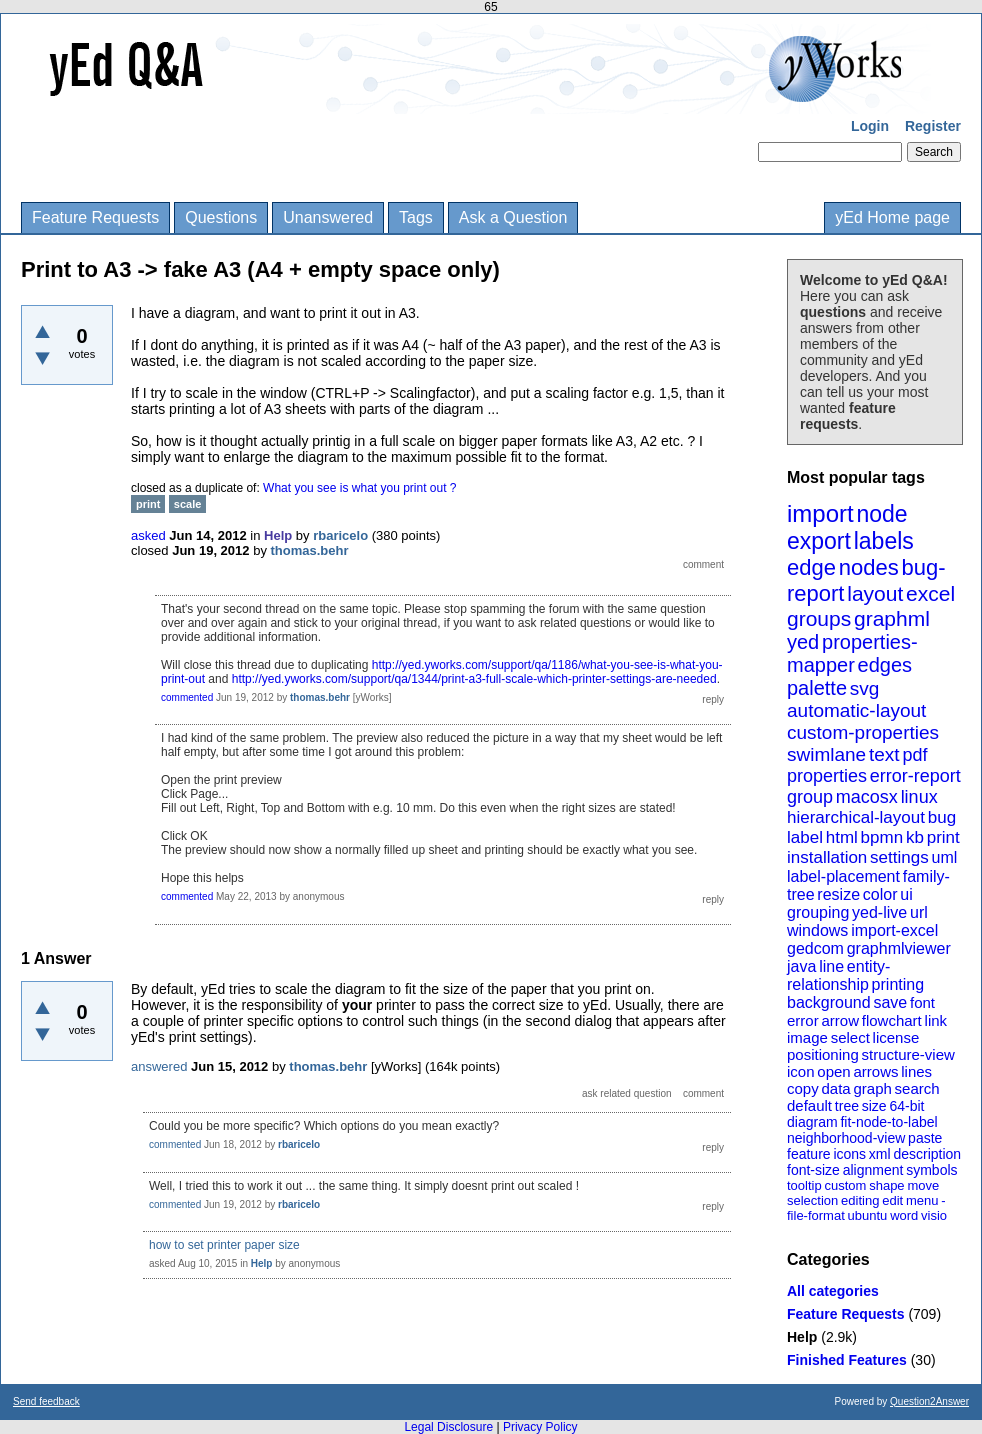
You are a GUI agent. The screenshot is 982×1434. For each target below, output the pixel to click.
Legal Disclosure (448, 1427)
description (927, 1154)
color (880, 894)
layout (875, 593)
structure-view (908, 1054)
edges (885, 665)
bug (942, 817)
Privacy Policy (540, 1427)
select (850, 1037)
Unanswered (328, 217)
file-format (816, 1215)
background (829, 1002)
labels (884, 541)
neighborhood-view (846, 1138)
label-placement (843, 876)
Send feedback (46, 1401)
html (842, 837)
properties (827, 776)
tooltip (804, 1185)
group (810, 797)
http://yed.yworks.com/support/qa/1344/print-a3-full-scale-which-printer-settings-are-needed (474, 679)
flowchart (892, 1020)
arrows (875, 1071)
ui (906, 894)
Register (933, 126)
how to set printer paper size (224, 1245)
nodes (869, 567)
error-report (915, 776)
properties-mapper (852, 653)
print (943, 837)
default (809, 1105)
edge (811, 567)
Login (870, 126)
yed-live (879, 912)
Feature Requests (95, 217)
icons (849, 1154)
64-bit (906, 1106)
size (874, 1106)
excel (930, 593)
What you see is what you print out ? (359, 488)
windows (817, 930)
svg (865, 688)
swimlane (826, 754)
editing (860, 1200)
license (896, 1037)
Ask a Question (513, 217)
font (922, 1002)
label (805, 837)
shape (886, 1185)
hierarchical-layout (856, 817)
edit (892, 1200)
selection (812, 1200)
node (881, 514)
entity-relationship (838, 975)
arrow (840, 1020)
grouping (818, 912)
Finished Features (847, 1360)
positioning (823, 1054)
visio (934, 1215)
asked (148, 535)
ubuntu (868, 1215)
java (801, 966)
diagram (812, 1122)
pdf (914, 755)
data (835, 1088)
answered (159, 1066)
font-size (813, 1170)
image (807, 1037)
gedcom (815, 948)
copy (803, 1088)
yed (803, 642)
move (923, 1185)
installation (827, 857)
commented (187, 697)
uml (944, 857)
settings (899, 857)
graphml (892, 618)
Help (802, 1337)
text (884, 754)
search (917, 1088)
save (890, 1002)
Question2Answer (929, 1401)
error (803, 1020)
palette (817, 688)
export (819, 541)
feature (809, 1154)
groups (819, 618)
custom (845, 1185)
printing (898, 984)
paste (925, 1138)
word (904, 1215)
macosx (867, 797)
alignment (873, 1170)
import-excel (894, 930)
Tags (416, 217)
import (820, 513)
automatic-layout (856, 710)
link (936, 1020)
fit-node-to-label (888, 1122)
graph (872, 1088)
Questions (221, 217)
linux (919, 797)
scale (188, 504)
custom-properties (863, 732)
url (919, 912)
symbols (931, 1170)
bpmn (882, 837)
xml (880, 1154)
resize (838, 894)
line (831, 966)
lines (916, 1071)
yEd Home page (892, 217)
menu (922, 1200)
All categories (833, 1291)
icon (801, 1071)
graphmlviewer (899, 948)
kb (915, 837)
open (833, 1071)
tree (847, 1106)
